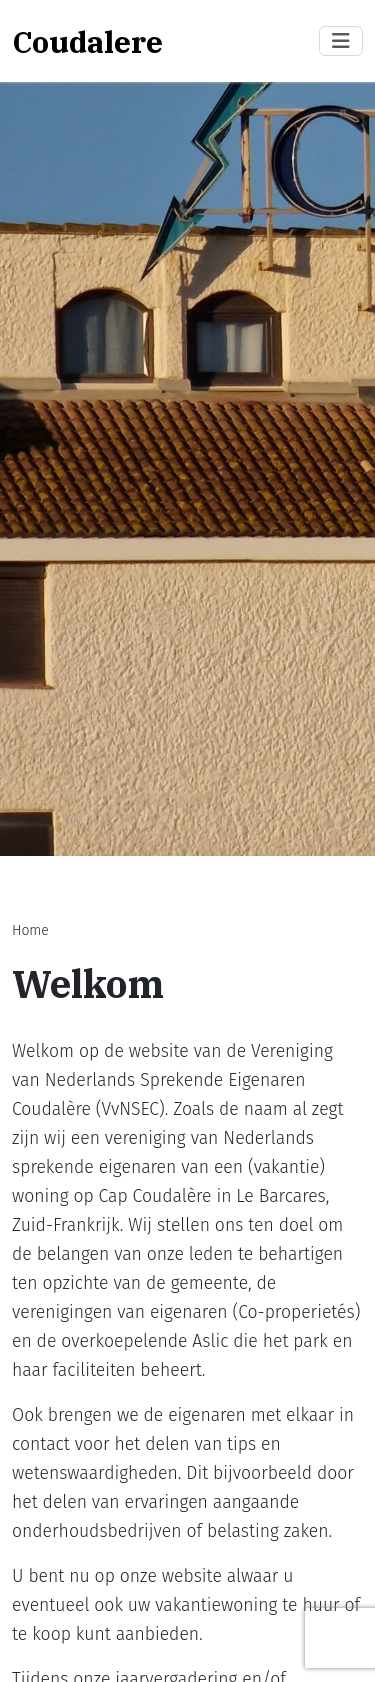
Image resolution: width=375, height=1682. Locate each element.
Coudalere (87, 41)
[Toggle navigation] (341, 41)
